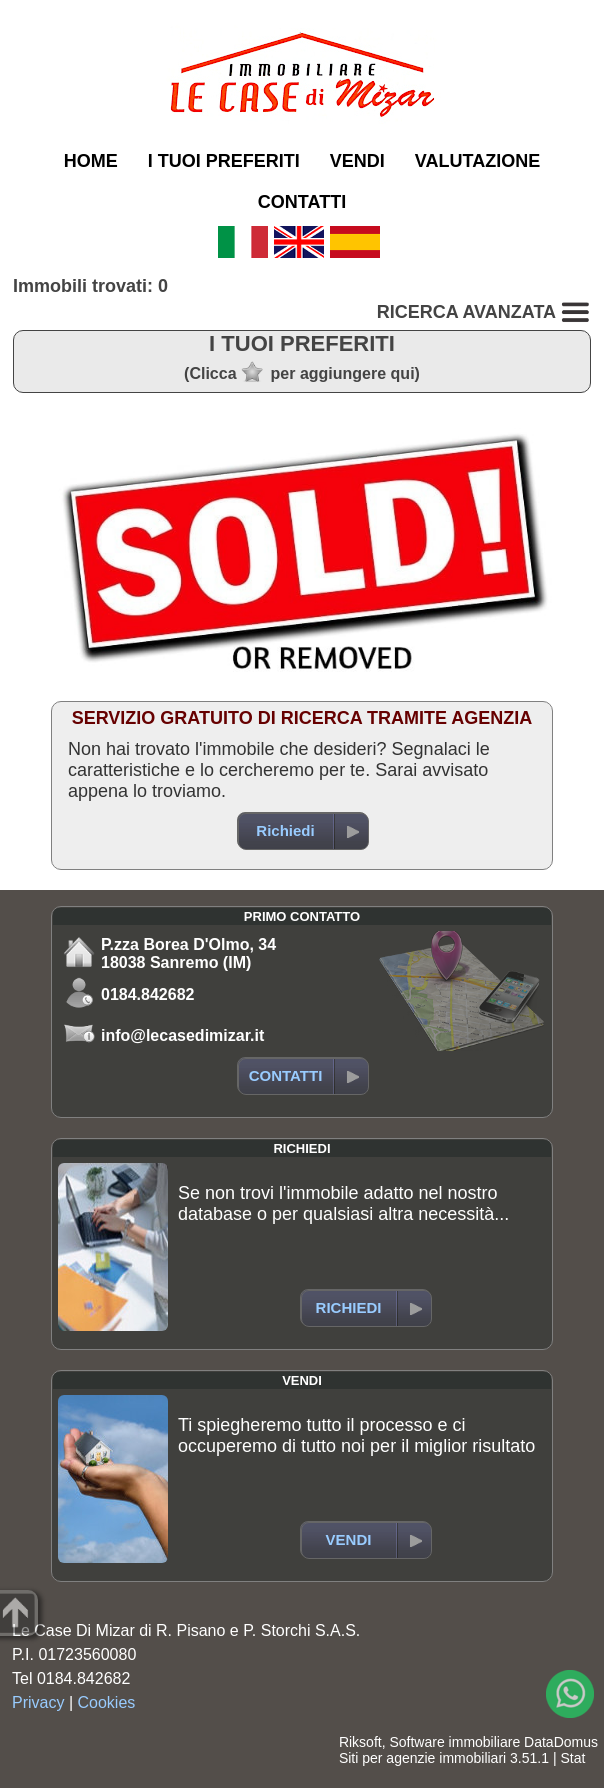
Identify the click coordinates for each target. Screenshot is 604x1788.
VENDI (357, 161)
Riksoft (360, 1742)
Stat (572, 1758)
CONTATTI (302, 202)
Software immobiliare (454, 1742)
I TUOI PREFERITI (224, 161)
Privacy (38, 1702)
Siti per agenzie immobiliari (422, 1758)
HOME (91, 161)
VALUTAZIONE (477, 161)
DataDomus (561, 1742)
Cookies (107, 1702)
